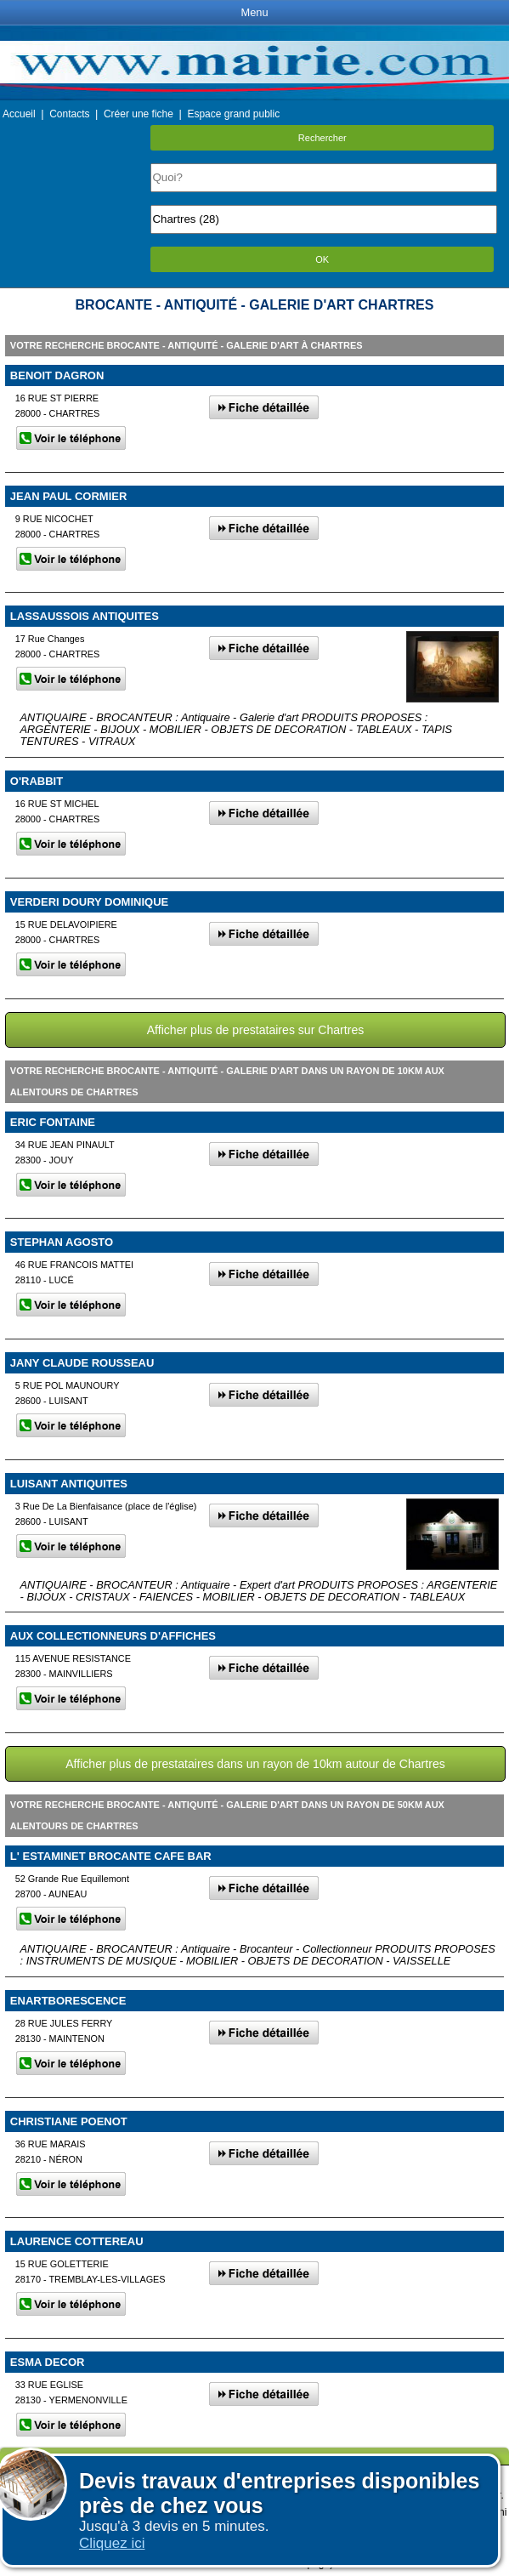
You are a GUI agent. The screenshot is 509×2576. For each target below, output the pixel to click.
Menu (254, 12)
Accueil (19, 114)
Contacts (69, 114)
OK (322, 259)
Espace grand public (233, 114)
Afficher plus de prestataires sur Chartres (256, 1030)
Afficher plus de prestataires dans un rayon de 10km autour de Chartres (255, 1764)
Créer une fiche (138, 114)
